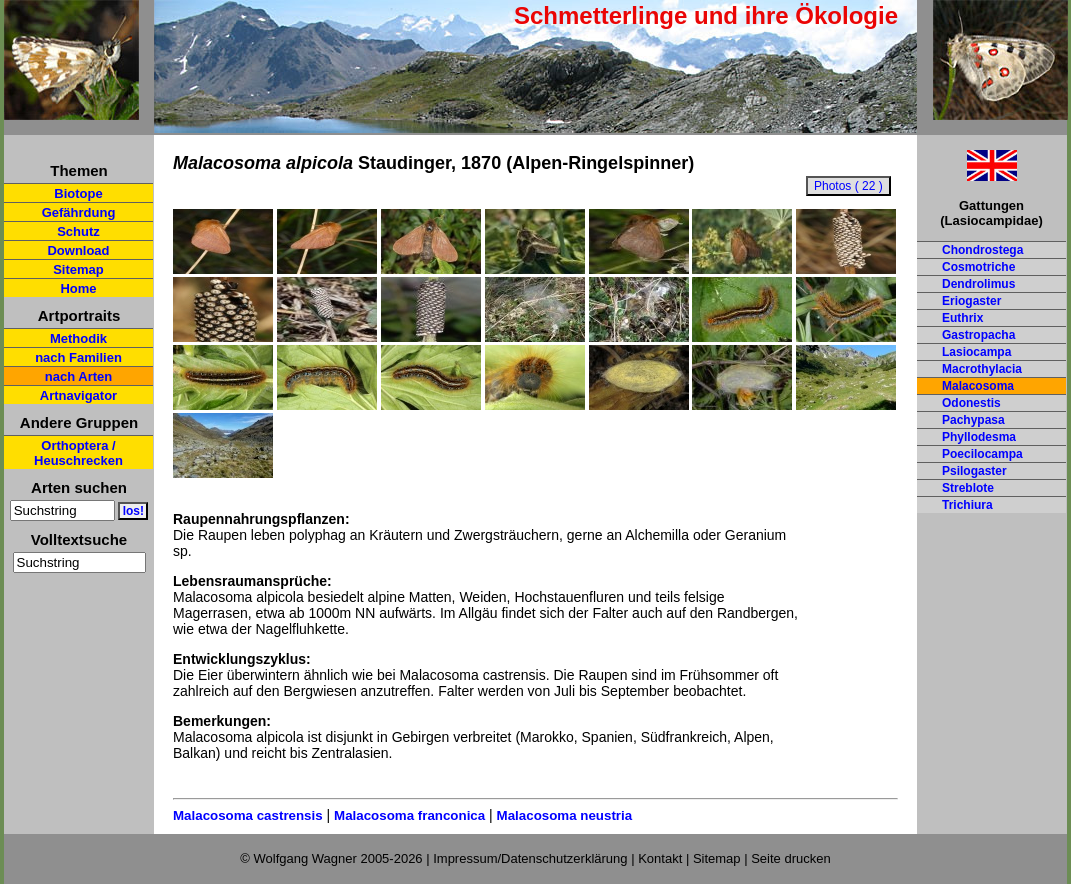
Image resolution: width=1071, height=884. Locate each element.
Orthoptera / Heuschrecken (78, 453)
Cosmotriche (978, 267)
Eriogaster (971, 301)
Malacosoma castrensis (248, 815)
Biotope (78, 193)
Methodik (78, 338)
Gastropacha (978, 335)
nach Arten (78, 376)
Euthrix (962, 318)
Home (78, 288)
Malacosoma (978, 386)
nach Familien (78, 357)
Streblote (968, 488)
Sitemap (78, 269)
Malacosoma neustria (565, 815)
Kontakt (660, 858)
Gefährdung (79, 212)
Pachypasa (973, 420)
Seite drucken (791, 858)
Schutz (78, 231)
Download (78, 250)
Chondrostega (982, 250)
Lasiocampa (976, 352)
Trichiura (967, 505)
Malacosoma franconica (409, 815)
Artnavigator (78, 395)
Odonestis (971, 403)
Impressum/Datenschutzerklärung (530, 858)
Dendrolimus (978, 284)
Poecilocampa (982, 454)
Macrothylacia (982, 369)
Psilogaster (974, 471)
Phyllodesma (979, 437)
